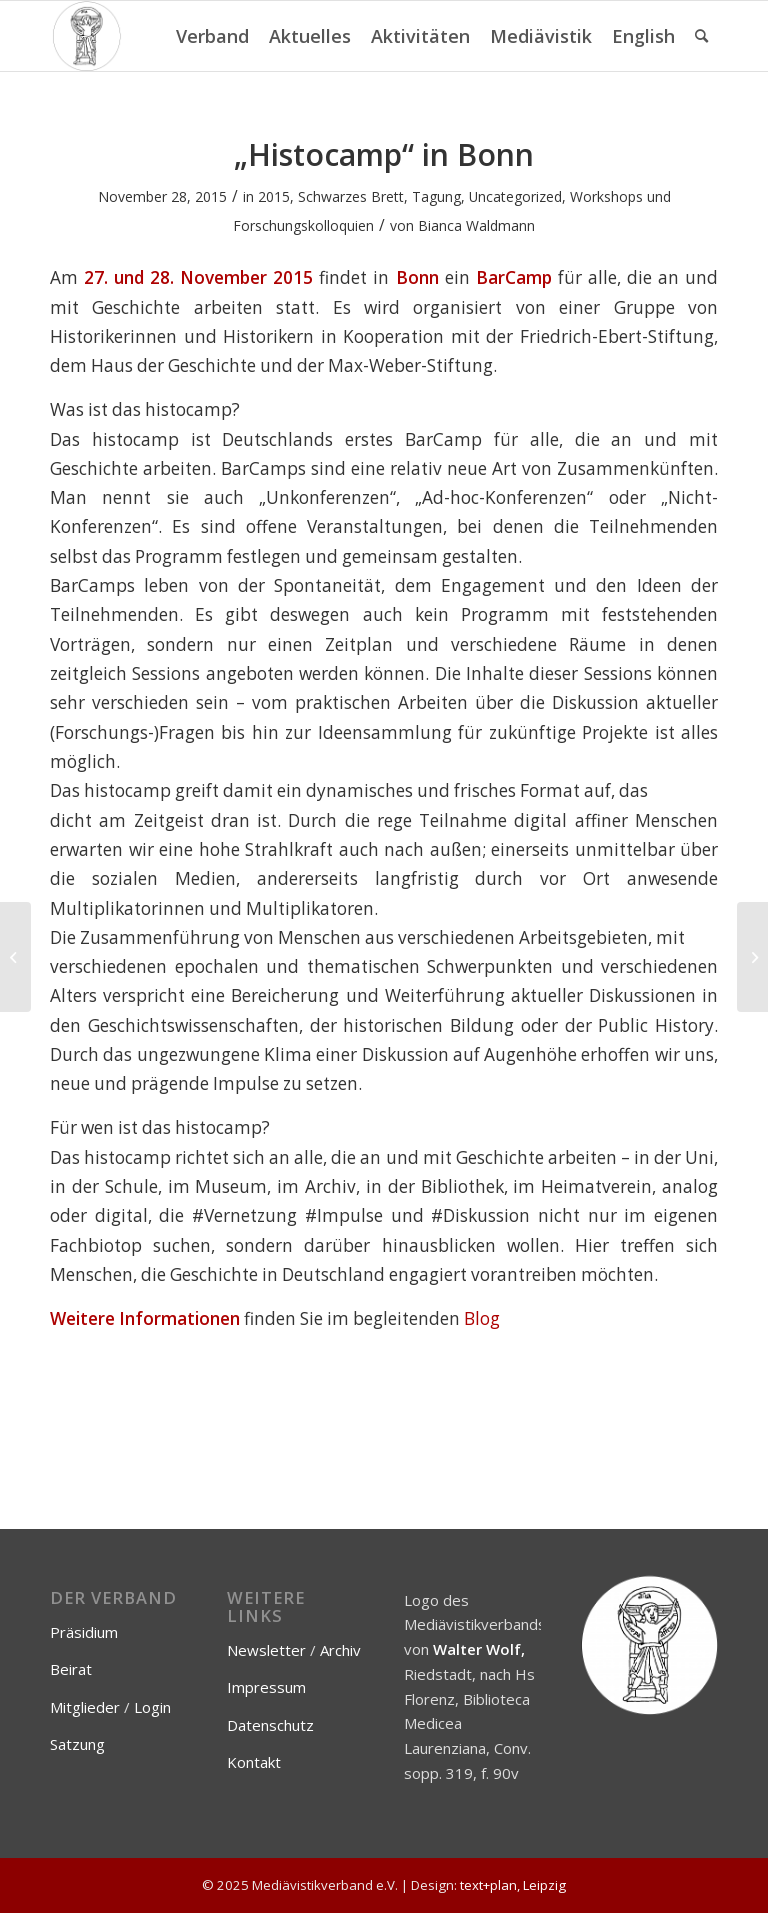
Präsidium (84, 1632)
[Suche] (701, 36)
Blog (482, 1318)
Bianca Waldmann (476, 225)
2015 (274, 196)
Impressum (266, 1687)
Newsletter (266, 1650)
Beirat (71, 1669)
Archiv (340, 1650)
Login (152, 1707)
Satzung (77, 1744)
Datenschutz (270, 1725)
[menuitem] (212, 36)
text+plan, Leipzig (513, 1885)
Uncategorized (515, 196)
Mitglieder (85, 1707)
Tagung (436, 196)
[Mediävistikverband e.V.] (86, 36)
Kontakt (254, 1762)
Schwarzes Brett (351, 196)
